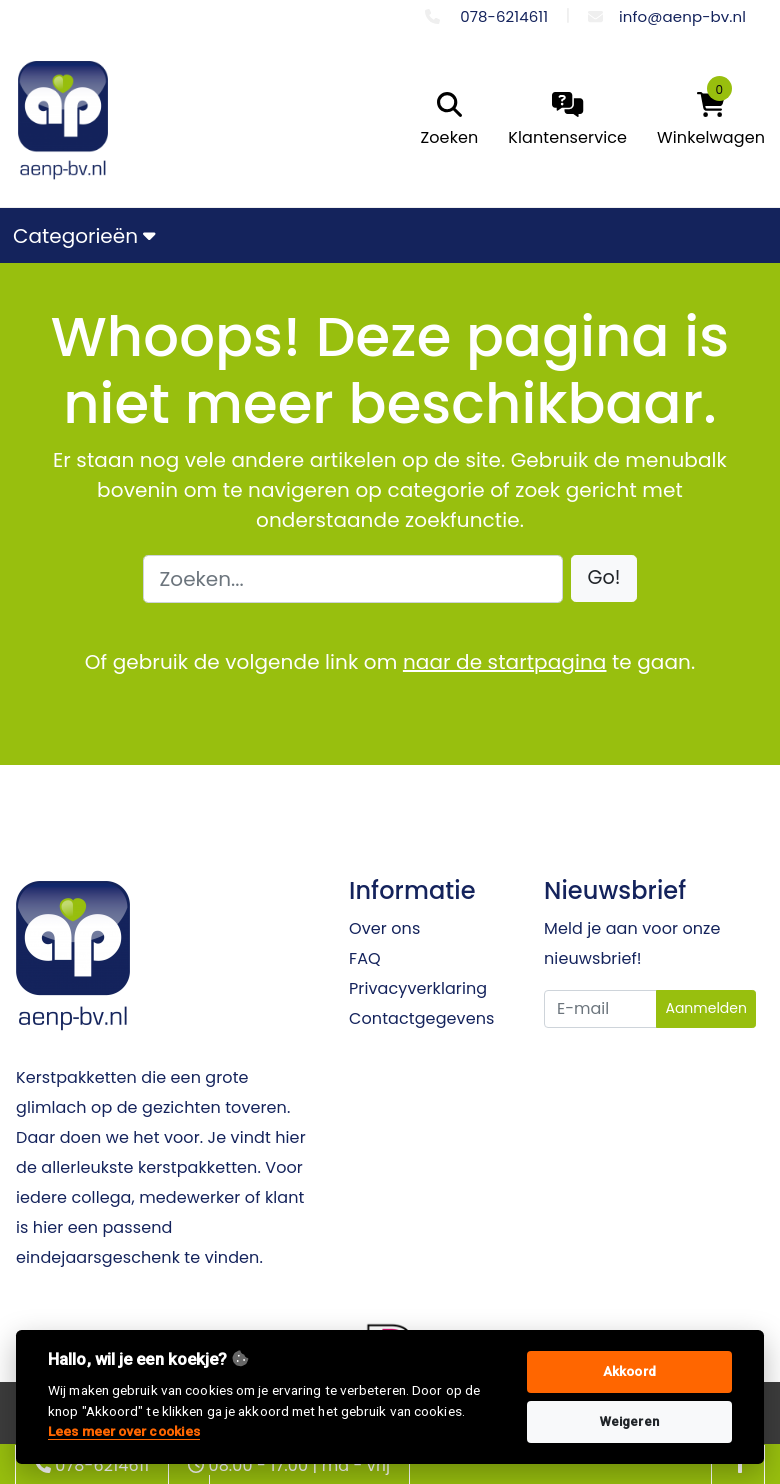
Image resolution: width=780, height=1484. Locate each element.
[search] (445, 121)
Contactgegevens (421, 1018)
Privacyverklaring (418, 988)
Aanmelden (706, 1008)
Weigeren (629, 1421)
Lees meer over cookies (124, 1431)
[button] (604, 578)
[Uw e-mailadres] (600, 1009)
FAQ (365, 958)
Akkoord (629, 1371)
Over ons (384, 928)
